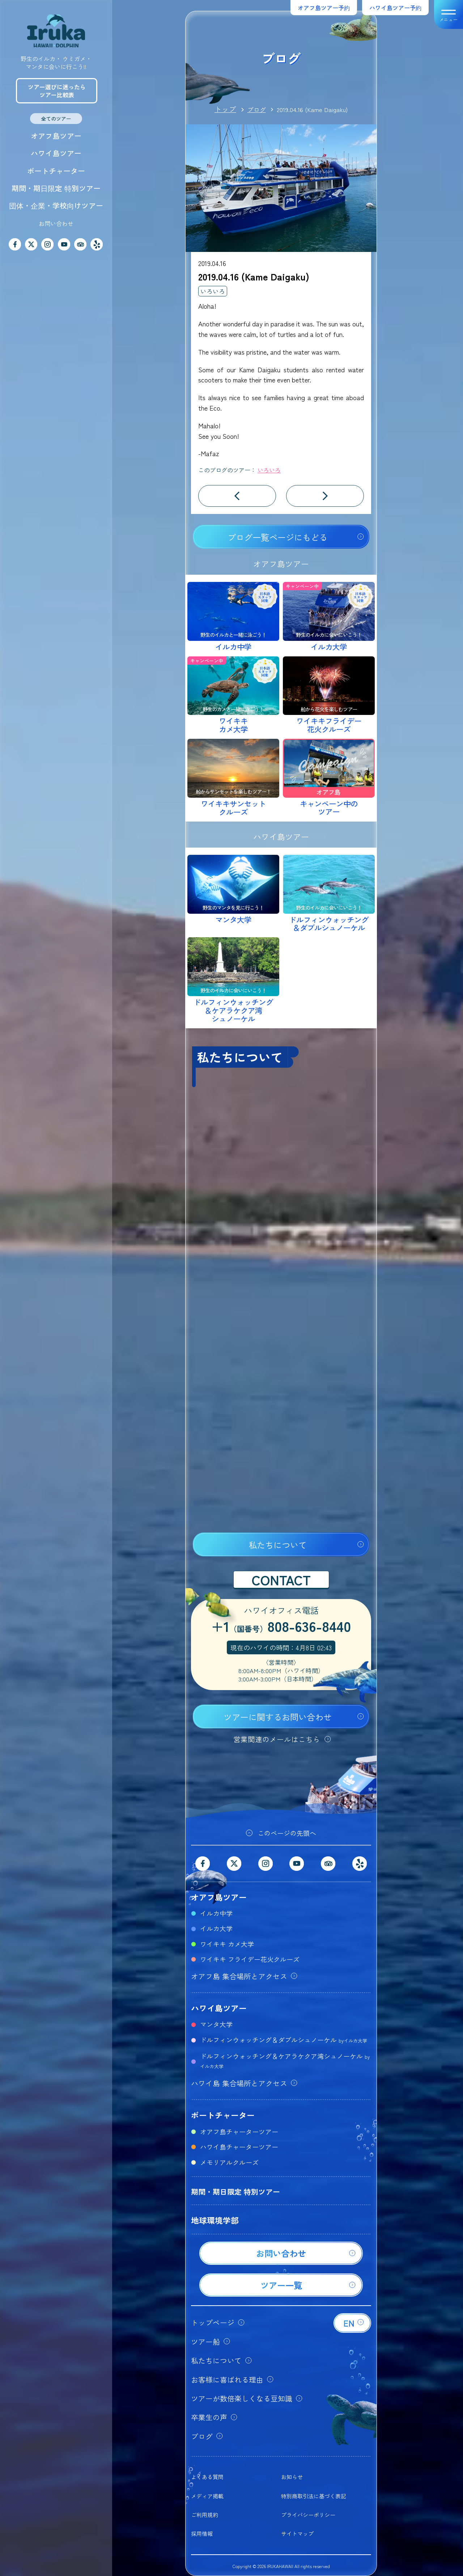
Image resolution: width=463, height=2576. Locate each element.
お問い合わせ (56, 223)
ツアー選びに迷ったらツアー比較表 (57, 90)
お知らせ (292, 2477)
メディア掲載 (207, 2496)
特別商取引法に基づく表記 (313, 2496)
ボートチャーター (56, 171)
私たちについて (278, 1545)
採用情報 (202, 2533)
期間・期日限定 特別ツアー (56, 188)
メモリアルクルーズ (229, 2162)
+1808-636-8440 (281, 1627)
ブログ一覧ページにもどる (277, 537)
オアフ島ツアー (56, 135)
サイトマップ (297, 2533)
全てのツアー (56, 118)
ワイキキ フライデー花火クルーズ (250, 1959)
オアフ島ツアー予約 (324, 7)
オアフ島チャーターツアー (239, 2131)
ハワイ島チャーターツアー (239, 2146)
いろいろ (212, 291)
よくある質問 (207, 2477)
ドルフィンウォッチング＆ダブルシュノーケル (283, 2039)
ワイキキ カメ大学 (227, 1944)
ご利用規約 (204, 2515)
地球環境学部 (215, 2220)
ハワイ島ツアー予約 (395, 7)
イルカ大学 (216, 1928)
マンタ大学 (216, 2024)
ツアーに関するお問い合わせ (278, 1717)
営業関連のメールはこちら (276, 1739)
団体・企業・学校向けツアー (56, 205)
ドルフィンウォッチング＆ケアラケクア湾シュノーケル (285, 2060)
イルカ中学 (216, 1913)
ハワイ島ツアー (56, 153)
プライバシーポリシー (308, 2515)
